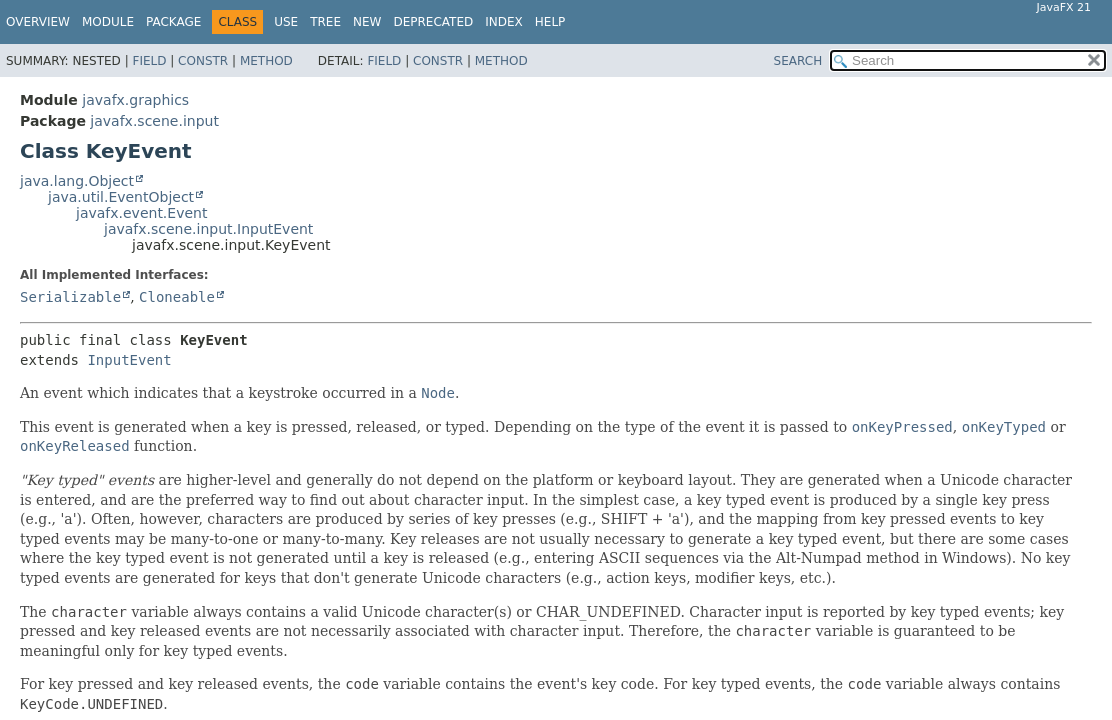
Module (108, 22)
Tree (325, 22)
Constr (203, 61)
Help (550, 22)
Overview (38, 22)
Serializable (70, 297)
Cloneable (177, 297)
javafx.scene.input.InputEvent (208, 229)
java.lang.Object (77, 181)
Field (149, 61)
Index (504, 22)
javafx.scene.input (154, 121)
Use (286, 22)
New (367, 22)
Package (173, 22)
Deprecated (433, 22)
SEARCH (798, 61)
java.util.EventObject (121, 197)
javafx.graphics (135, 100)
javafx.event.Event (141, 213)
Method (266, 61)
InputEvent (129, 360)
